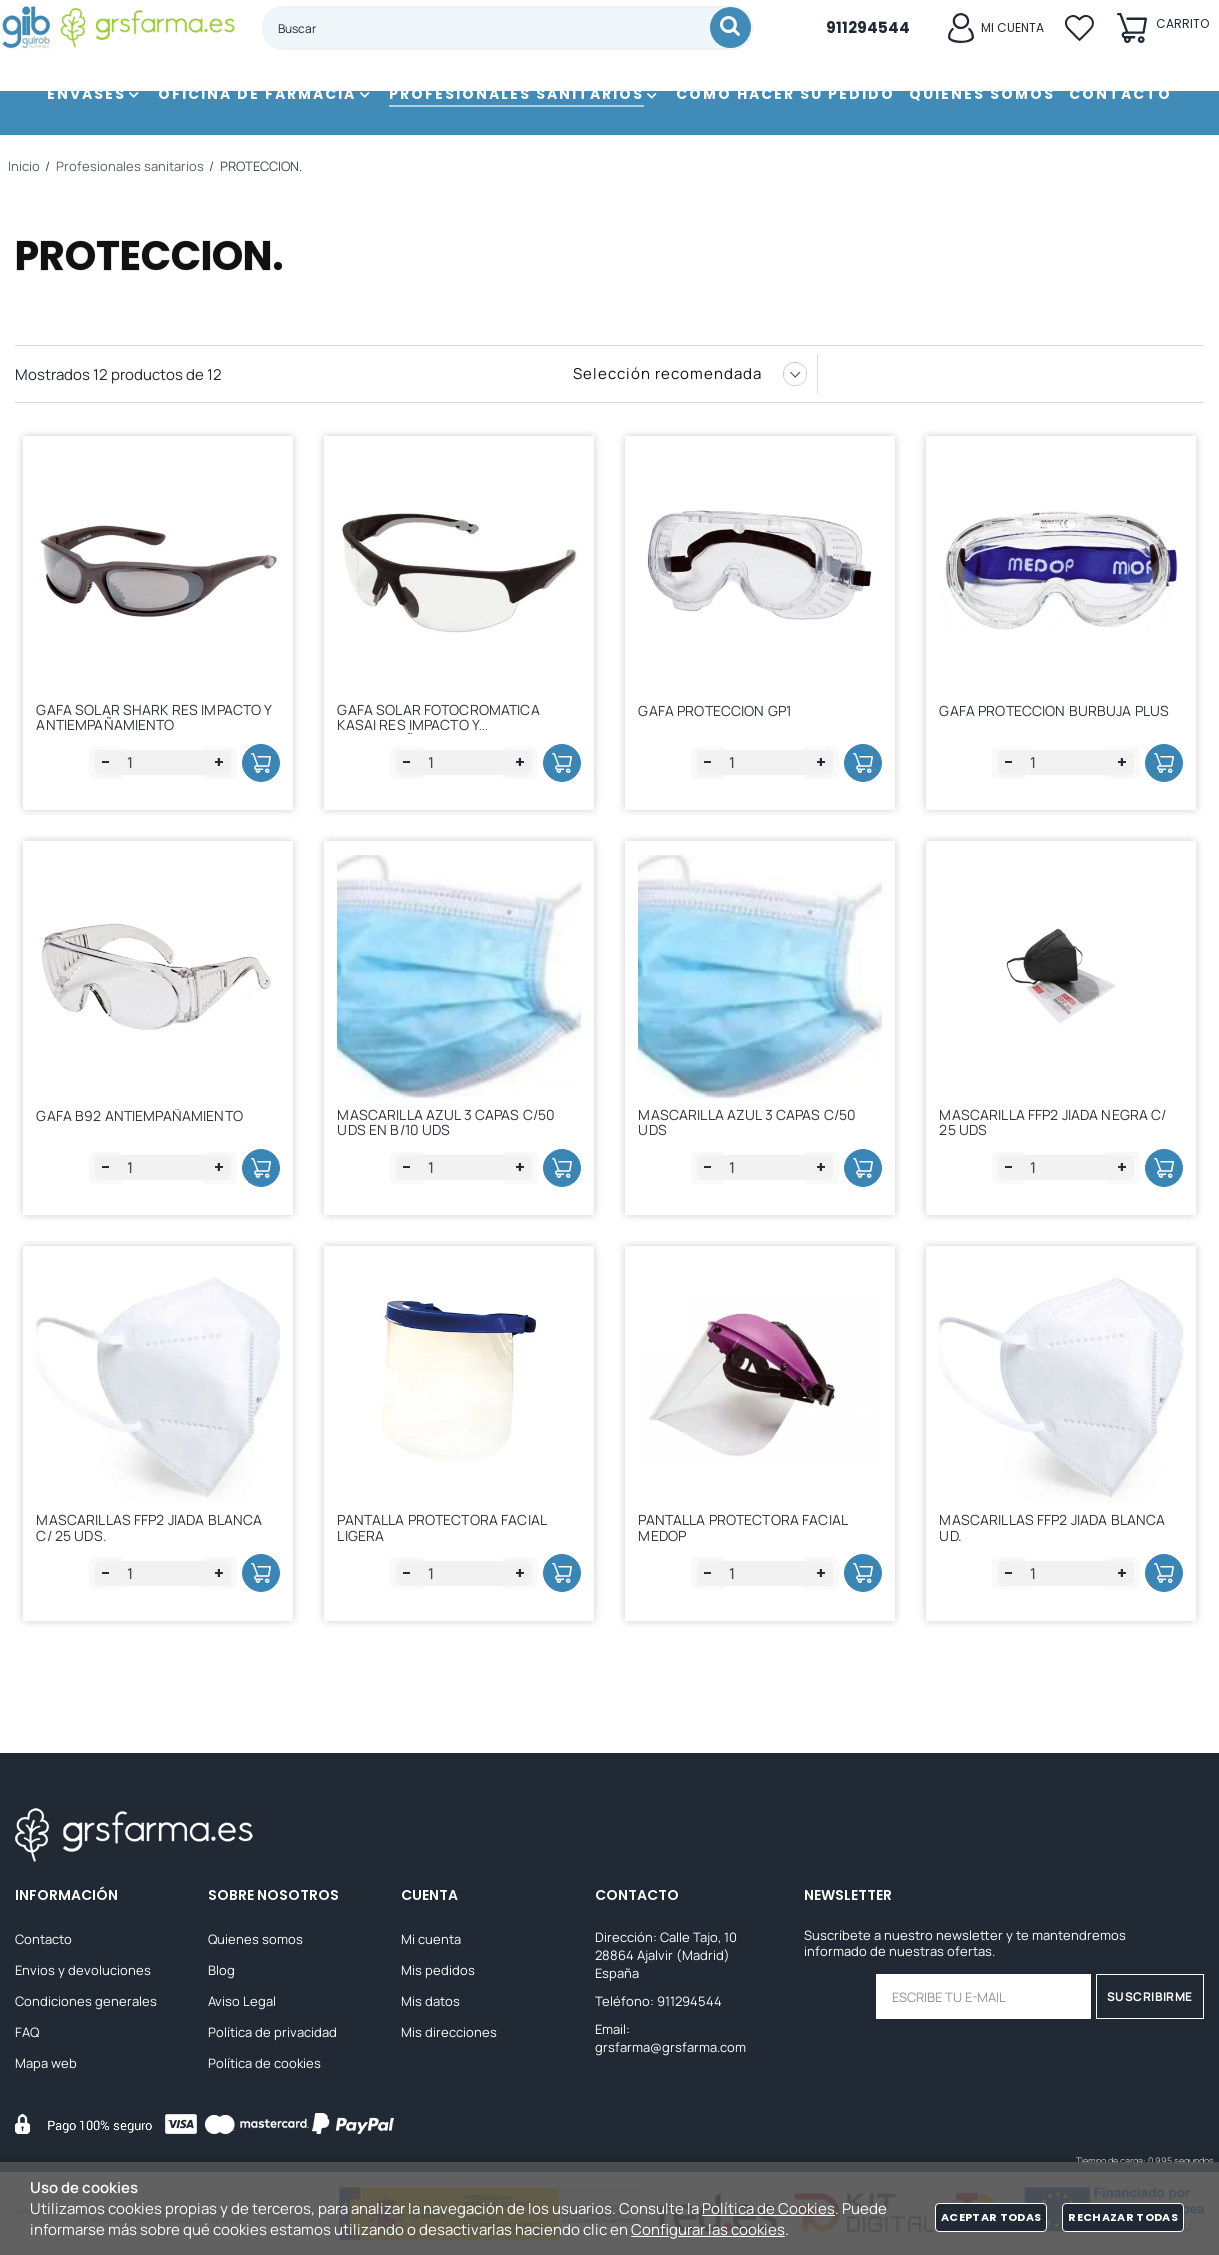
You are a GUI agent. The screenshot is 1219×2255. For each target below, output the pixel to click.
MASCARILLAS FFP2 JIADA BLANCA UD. (1059, 1533)
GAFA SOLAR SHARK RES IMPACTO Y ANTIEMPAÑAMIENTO (155, 713)
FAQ (27, 2032)
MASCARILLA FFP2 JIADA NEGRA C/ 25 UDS (1059, 1123)
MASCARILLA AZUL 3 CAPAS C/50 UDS (754, 1123)
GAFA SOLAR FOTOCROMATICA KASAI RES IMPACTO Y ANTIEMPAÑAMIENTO (445, 722)
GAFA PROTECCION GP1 (721, 710)
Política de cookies (264, 2063)
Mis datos (430, 2001)
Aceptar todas (991, 2217)
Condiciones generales (86, 2001)
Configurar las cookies (708, 2229)
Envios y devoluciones (83, 1970)
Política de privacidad (272, 2032)
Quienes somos (255, 1939)
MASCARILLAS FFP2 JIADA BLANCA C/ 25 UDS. (156, 1533)
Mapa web (46, 2063)
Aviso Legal (242, 2001)
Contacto (43, 1939)
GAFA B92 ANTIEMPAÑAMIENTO (146, 1120)
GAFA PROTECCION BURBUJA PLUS (1061, 710)
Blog (221, 1970)
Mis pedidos (438, 1970)
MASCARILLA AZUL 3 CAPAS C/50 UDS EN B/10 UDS (453, 1123)
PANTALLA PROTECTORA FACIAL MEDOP (749, 1533)
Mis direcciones (449, 2032)
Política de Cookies (768, 2208)
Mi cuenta (431, 1939)
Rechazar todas (1123, 2217)
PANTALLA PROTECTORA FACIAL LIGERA (448, 1533)
